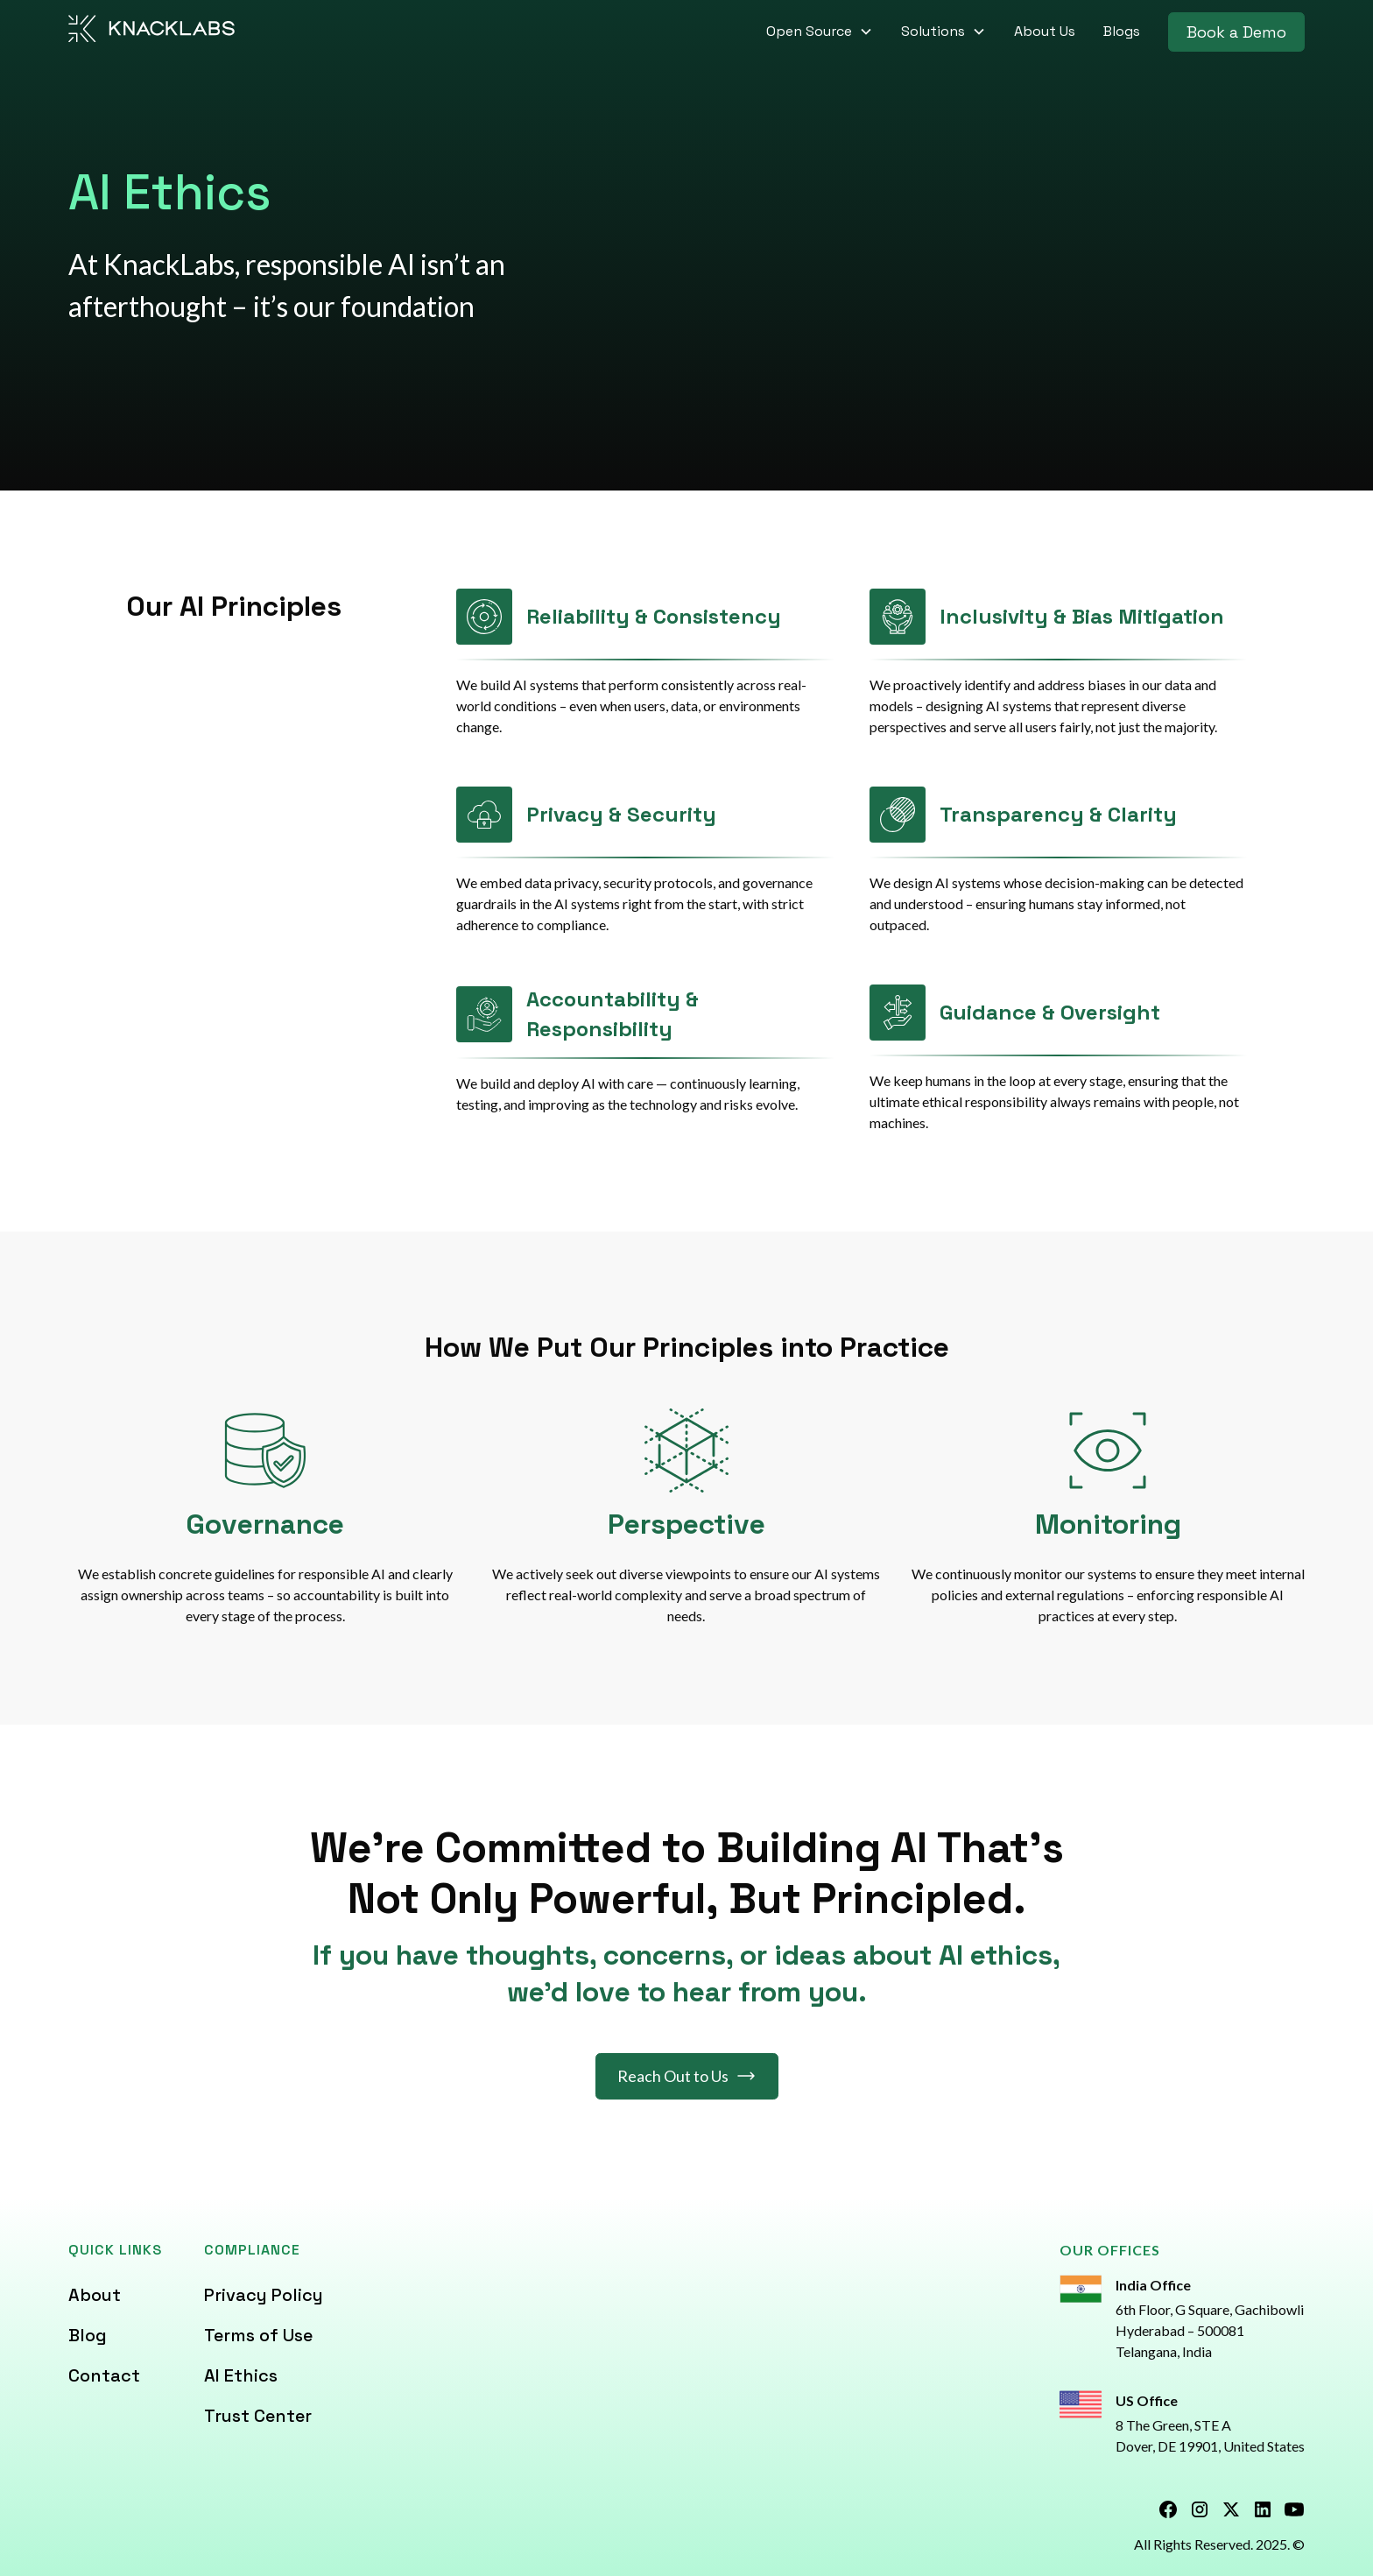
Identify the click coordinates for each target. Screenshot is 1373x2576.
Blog (87, 2335)
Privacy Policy (263, 2294)
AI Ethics (241, 2375)
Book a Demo (1236, 32)
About (94, 2294)
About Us (1044, 31)
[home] (152, 31)
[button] (819, 31)
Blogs (1121, 31)
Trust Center (258, 2415)
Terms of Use (258, 2335)
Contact (104, 2375)
